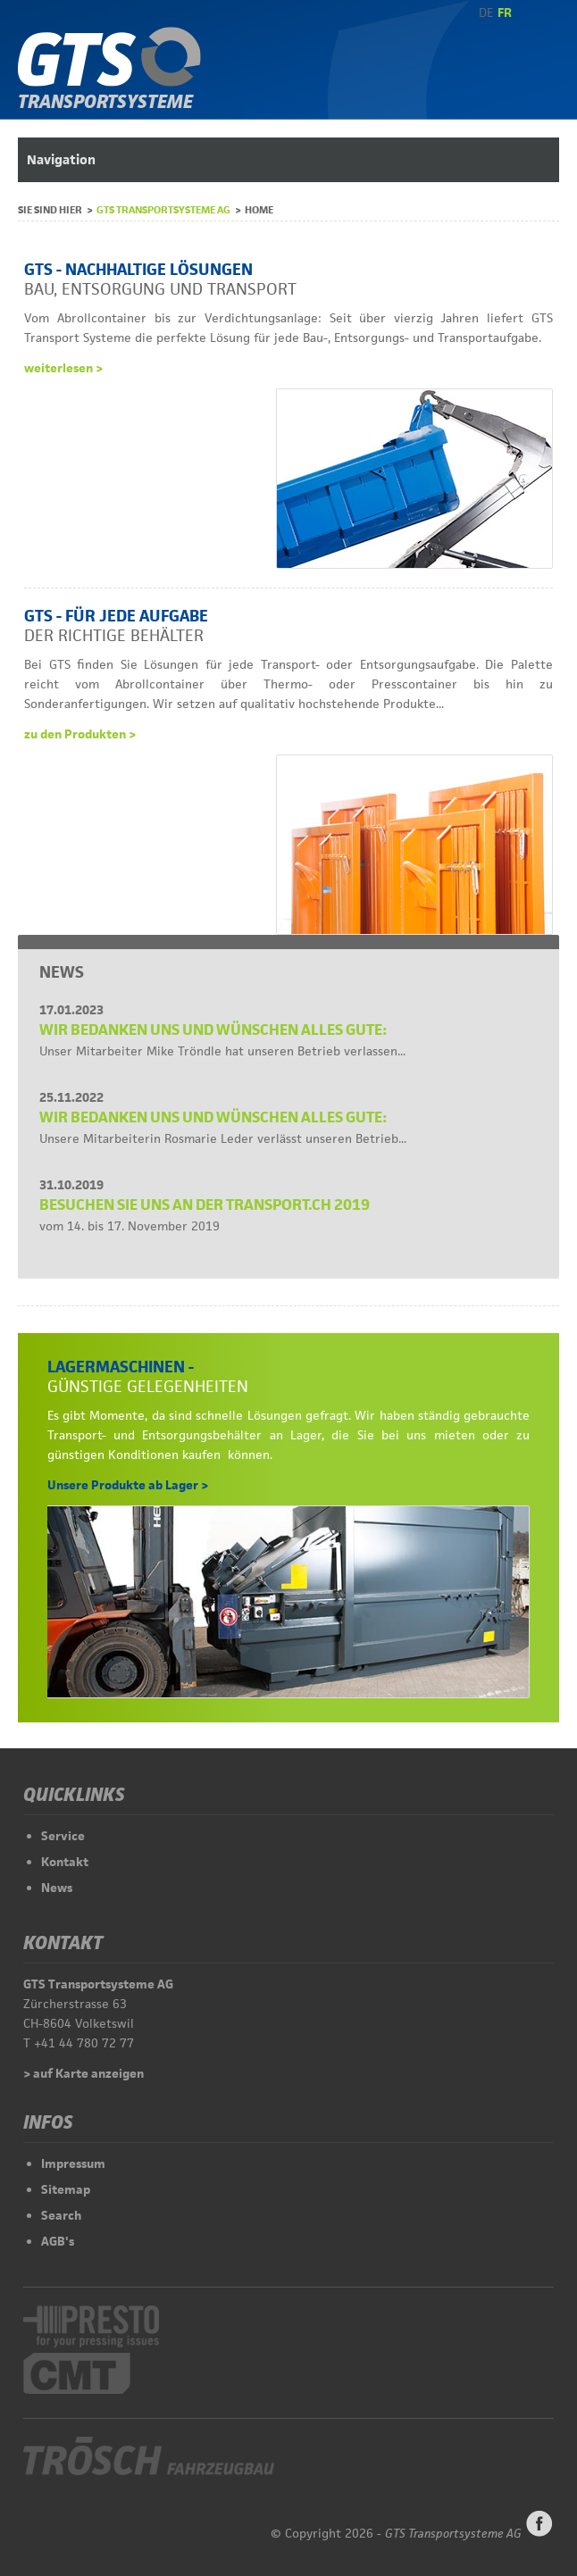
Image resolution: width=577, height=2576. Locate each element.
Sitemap (65, 2189)
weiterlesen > (63, 368)
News (56, 1888)
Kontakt (64, 1862)
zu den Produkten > (80, 734)
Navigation (61, 159)
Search (61, 2215)
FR (505, 12)
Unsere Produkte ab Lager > (127, 1485)
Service (63, 1836)
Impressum (73, 2163)
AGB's (57, 2241)
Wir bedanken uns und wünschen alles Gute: (213, 1029)
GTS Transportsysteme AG (163, 209)
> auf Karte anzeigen (83, 2073)
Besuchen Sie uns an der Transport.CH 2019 (204, 1204)
